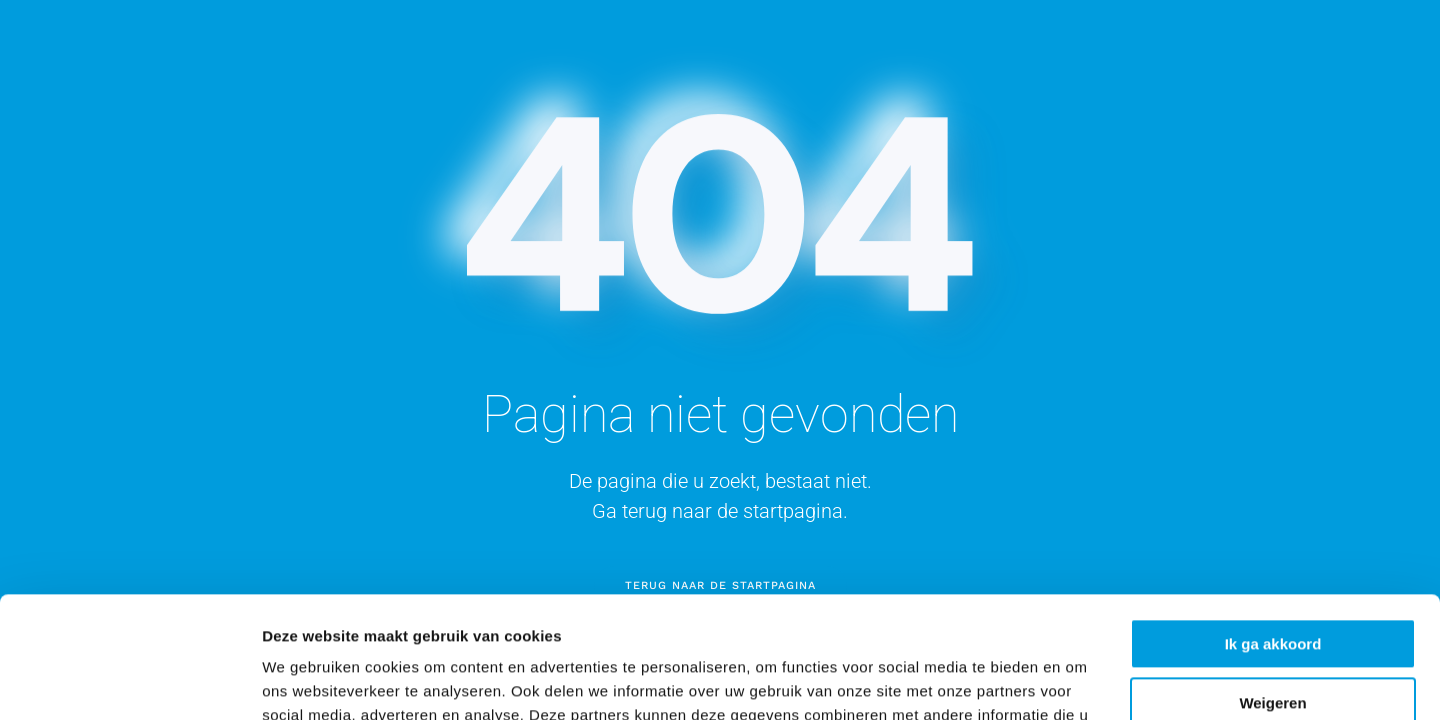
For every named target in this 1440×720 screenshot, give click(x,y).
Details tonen (309, 680)
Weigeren (1272, 588)
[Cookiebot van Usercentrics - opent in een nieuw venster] (129, 681)
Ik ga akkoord (1273, 530)
